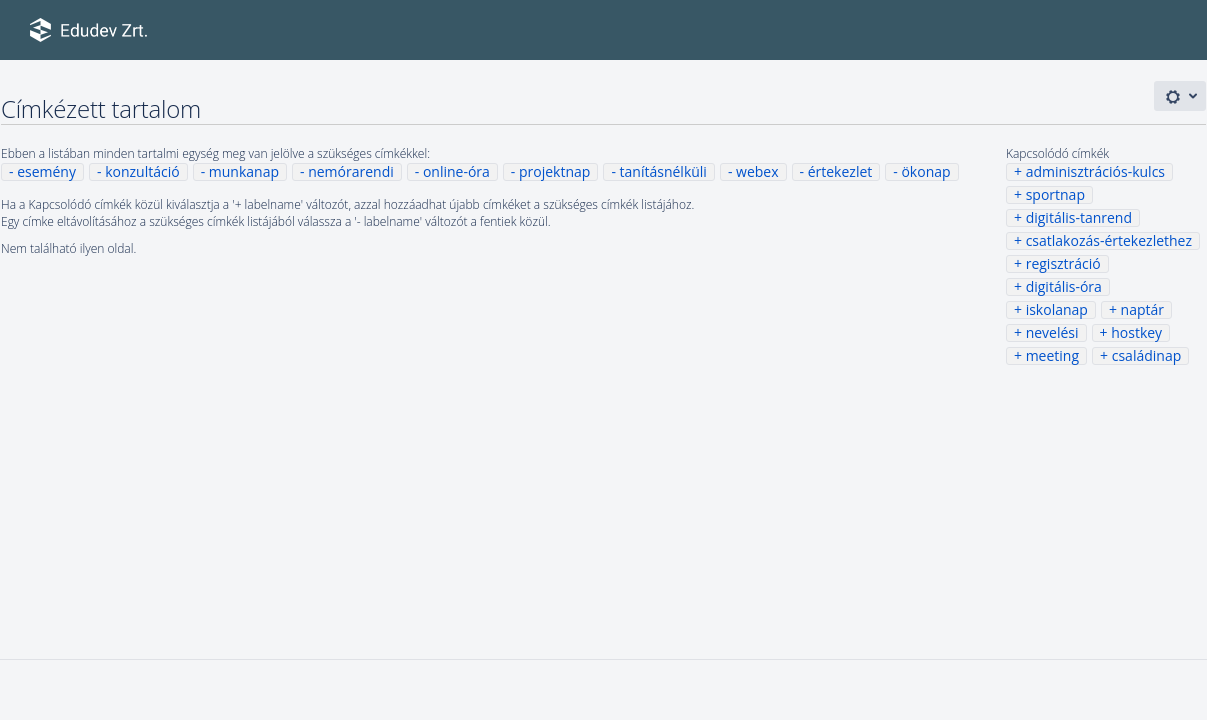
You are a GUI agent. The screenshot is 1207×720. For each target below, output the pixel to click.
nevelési (1052, 332)
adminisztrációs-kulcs (1095, 171)
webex (757, 171)
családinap (1147, 355)
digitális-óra (1064, 286)
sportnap (1055, 194)
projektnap (554, 171)
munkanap (244, 171)
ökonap (925, 171)
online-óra (456, 171)
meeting (1052, 355)
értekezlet (840, 171)
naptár (1142, 309)
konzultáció (142, 171)
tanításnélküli (663, 171)
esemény (46, 171)
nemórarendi (351, 171)
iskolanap (1057, 309)
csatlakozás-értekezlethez (1109, 240)
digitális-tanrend (1079, 217)
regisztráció (1063, 263)
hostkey (1136, 332)
